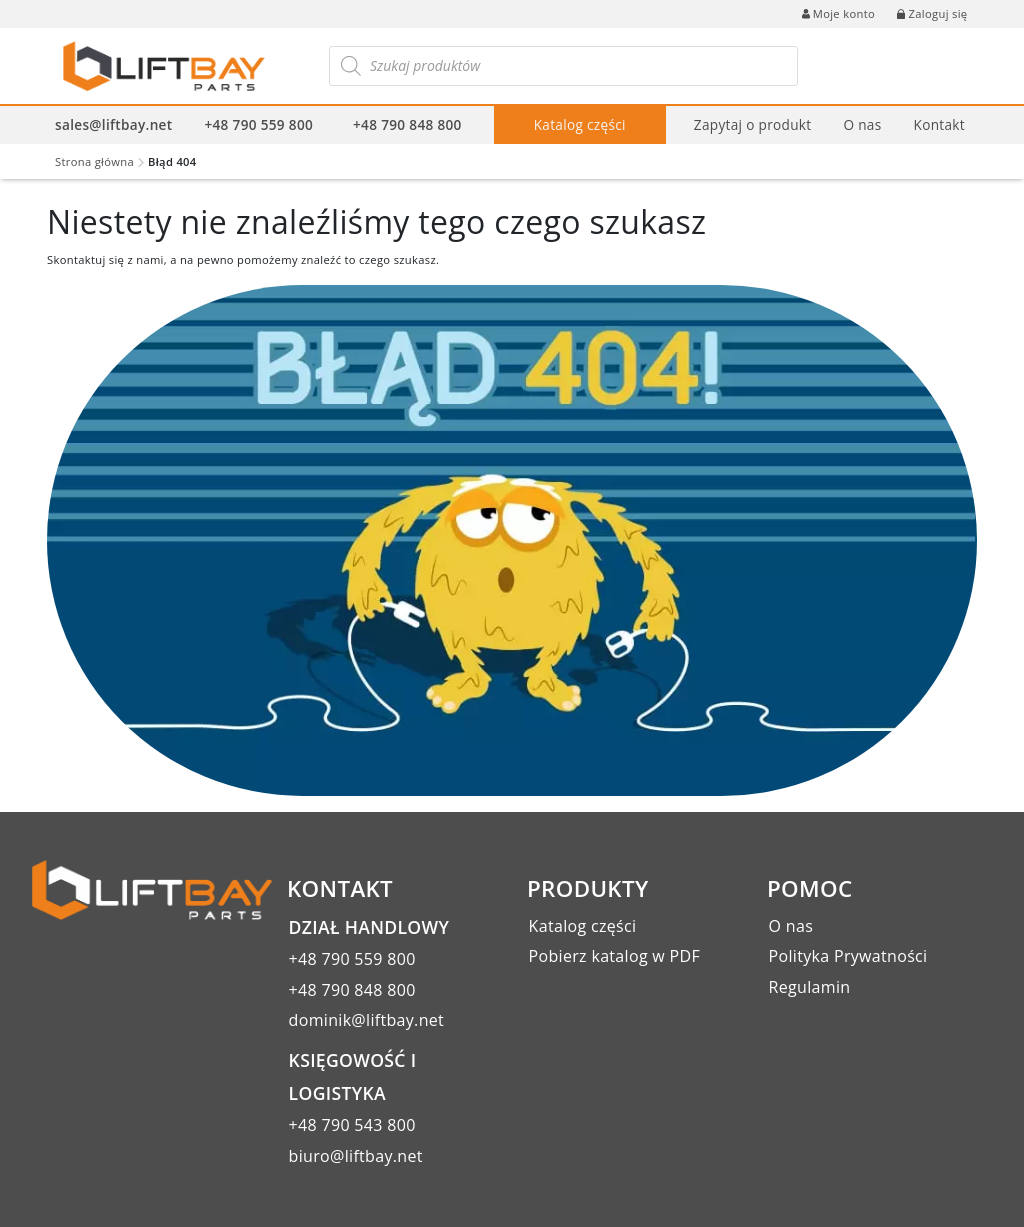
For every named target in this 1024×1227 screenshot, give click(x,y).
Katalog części (580, 124)
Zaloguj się (932, 13)
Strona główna (94, 161)
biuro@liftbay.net (356, 1156)
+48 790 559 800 (258, 124)
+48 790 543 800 (352, 1125)
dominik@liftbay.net (367, 1020)
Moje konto (838, 13)
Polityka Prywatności (848, 956)
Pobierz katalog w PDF (614, 956)
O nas (862, 124)
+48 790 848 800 (407, 124)
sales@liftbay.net (113, 124)
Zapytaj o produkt (753, 124)
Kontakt (938, 124)
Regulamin (810, 987)
